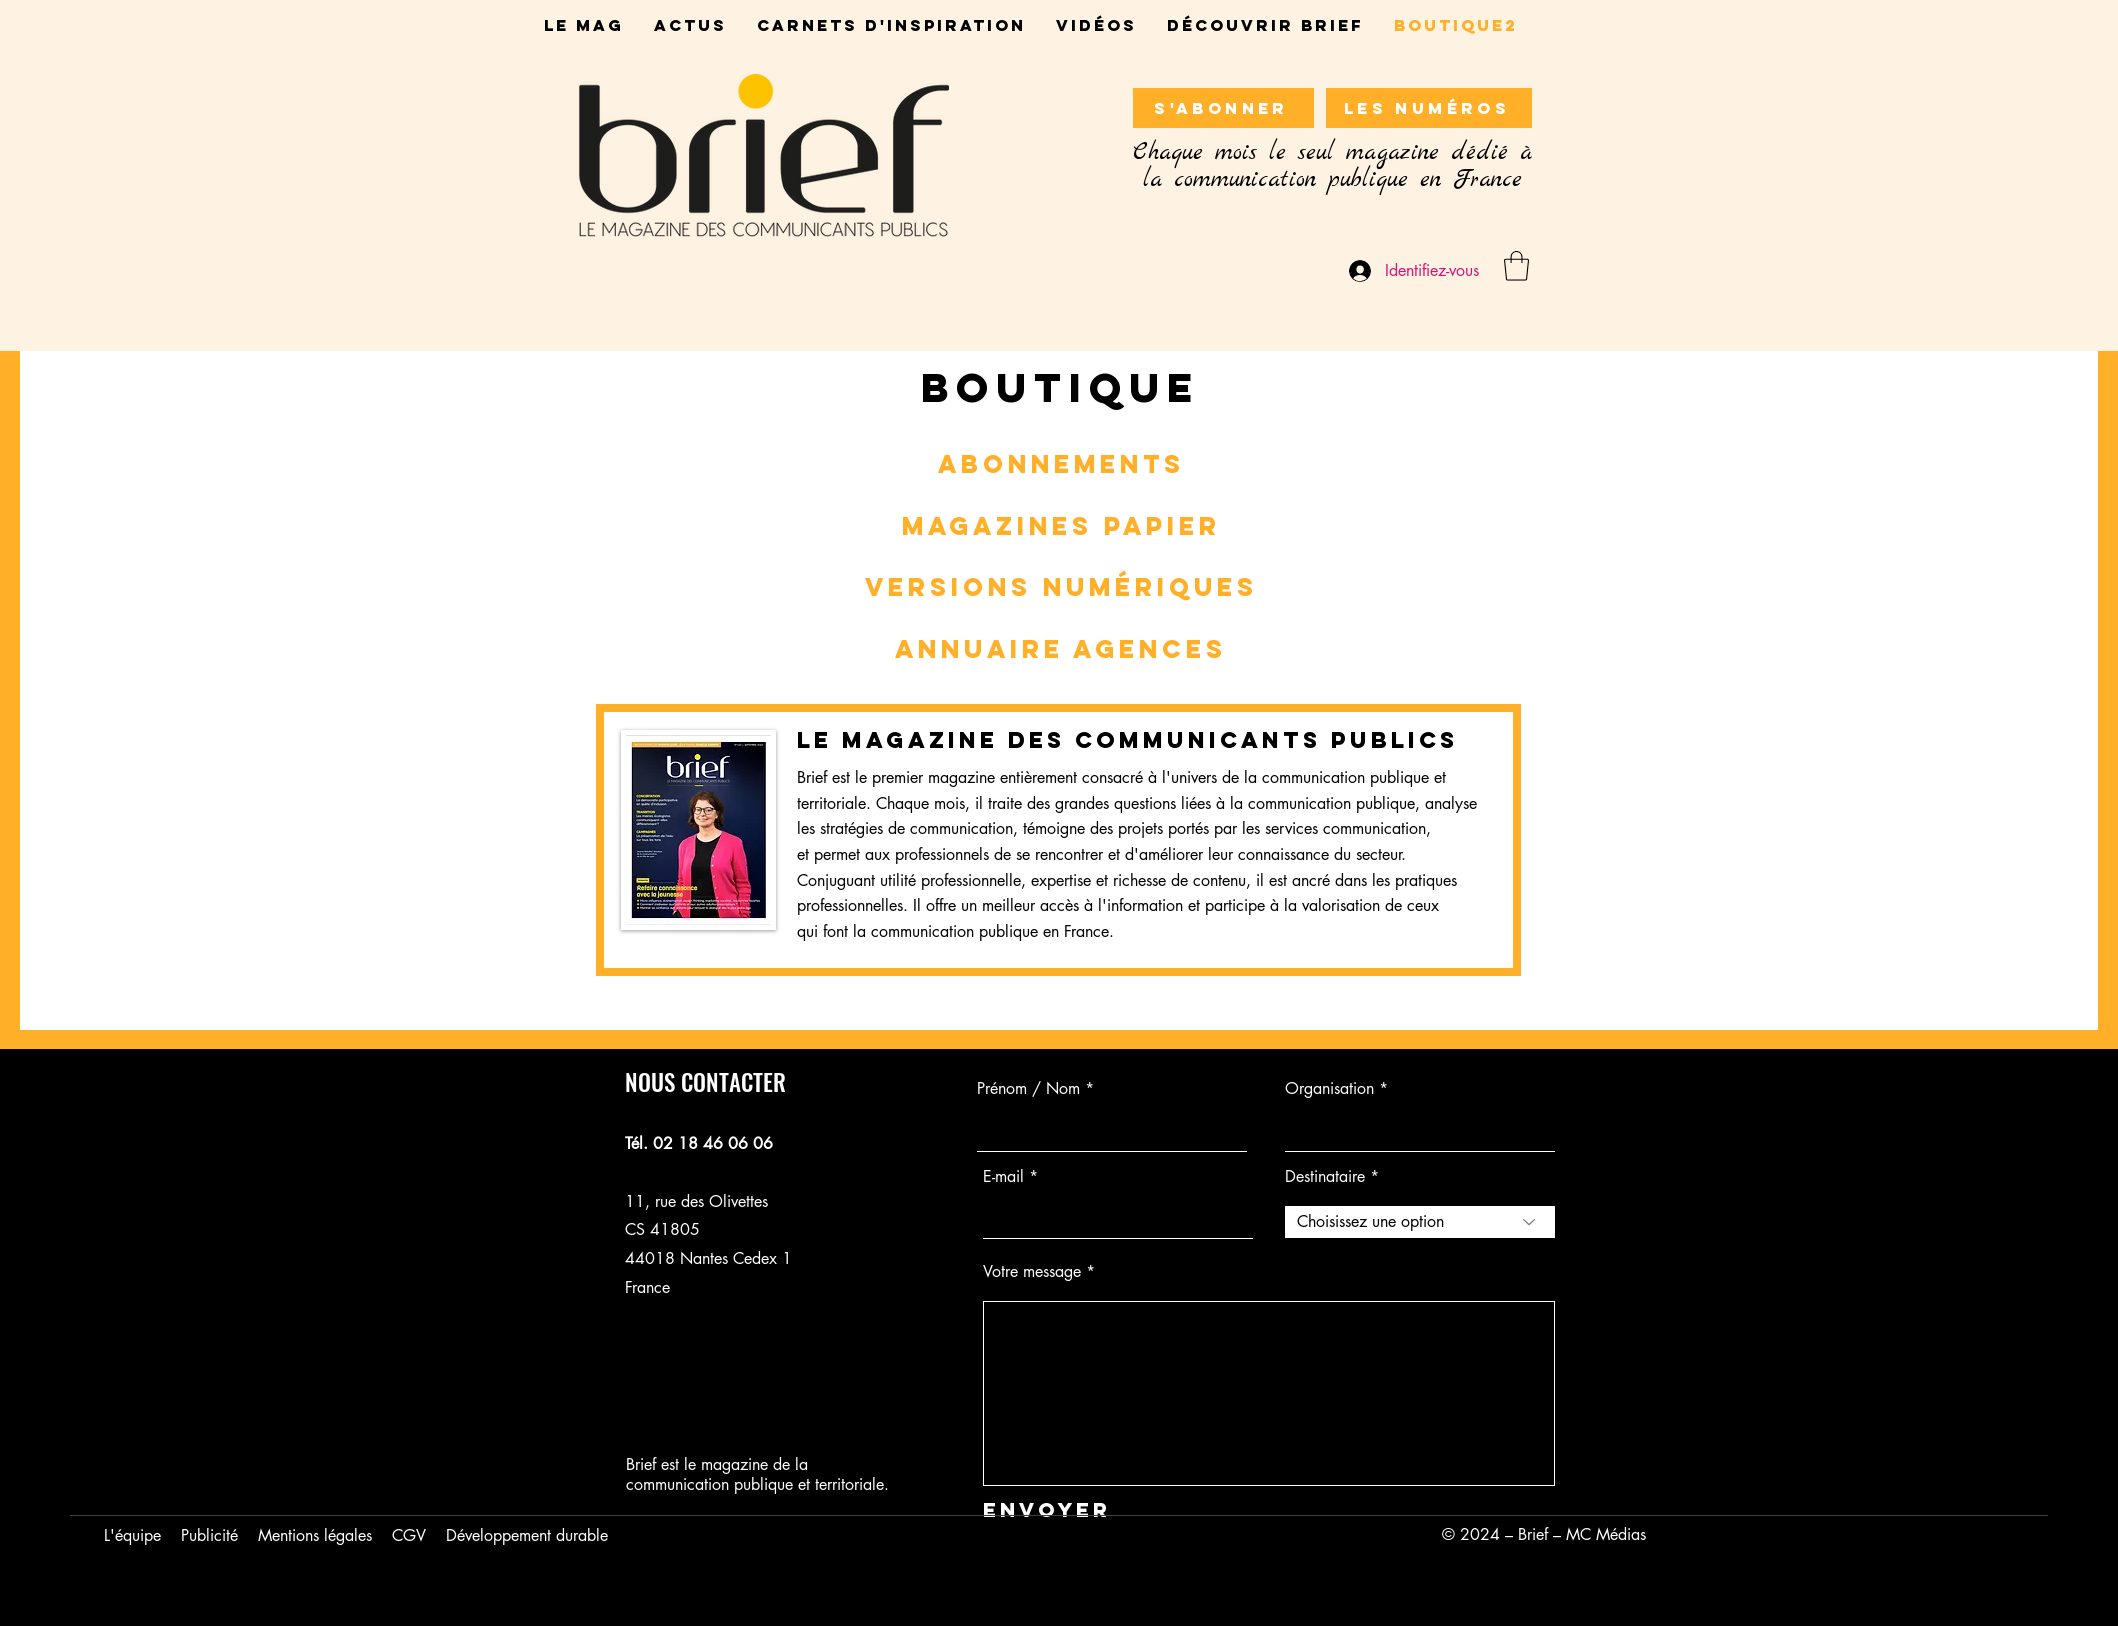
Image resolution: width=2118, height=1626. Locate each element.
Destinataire (1325, 1177)
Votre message (1032, 1272)
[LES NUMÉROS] (1429, 108)
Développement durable (527, 1535)
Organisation (1329, 1089)
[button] (1516, 266)
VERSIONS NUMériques (1061, 587)
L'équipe (132, 1535)
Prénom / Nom (1028, 1089)
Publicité (209, 1535)
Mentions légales (315, 1535)
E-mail (1003, 1177)
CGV (409, 1535)
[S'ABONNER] (1223, 108)
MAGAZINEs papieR (1061, 526)
